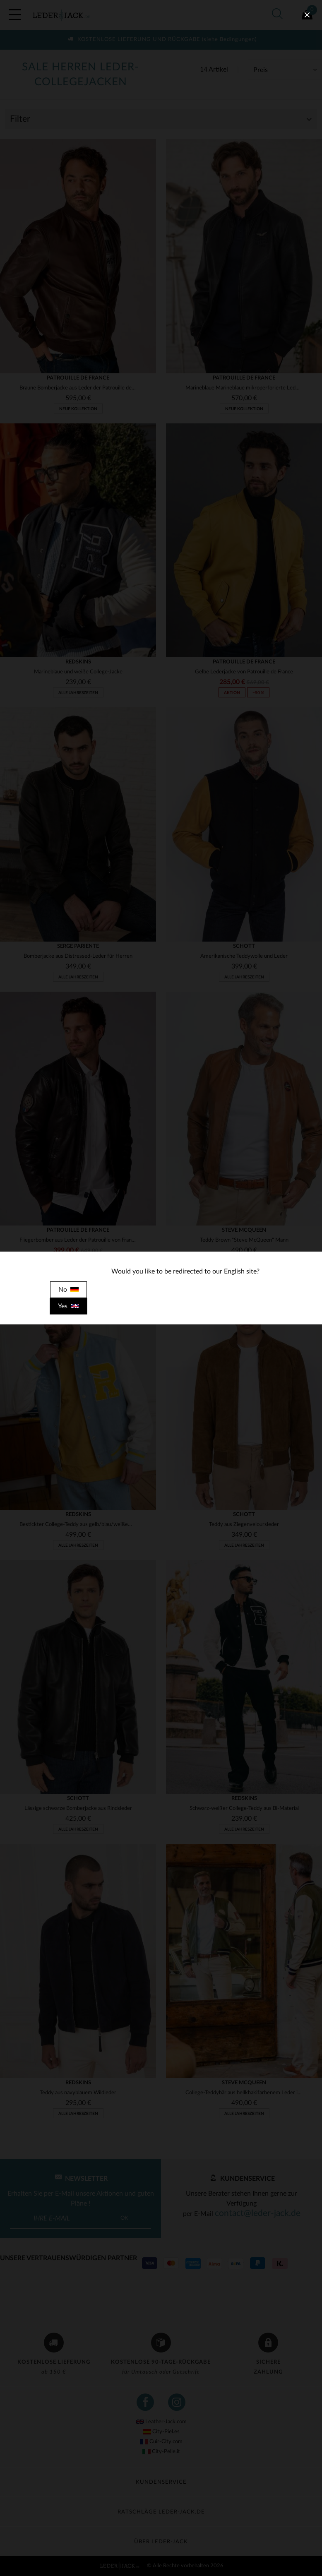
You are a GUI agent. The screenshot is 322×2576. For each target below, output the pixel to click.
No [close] (68, 1289)
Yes (68, 1306)
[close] (307, 15)
